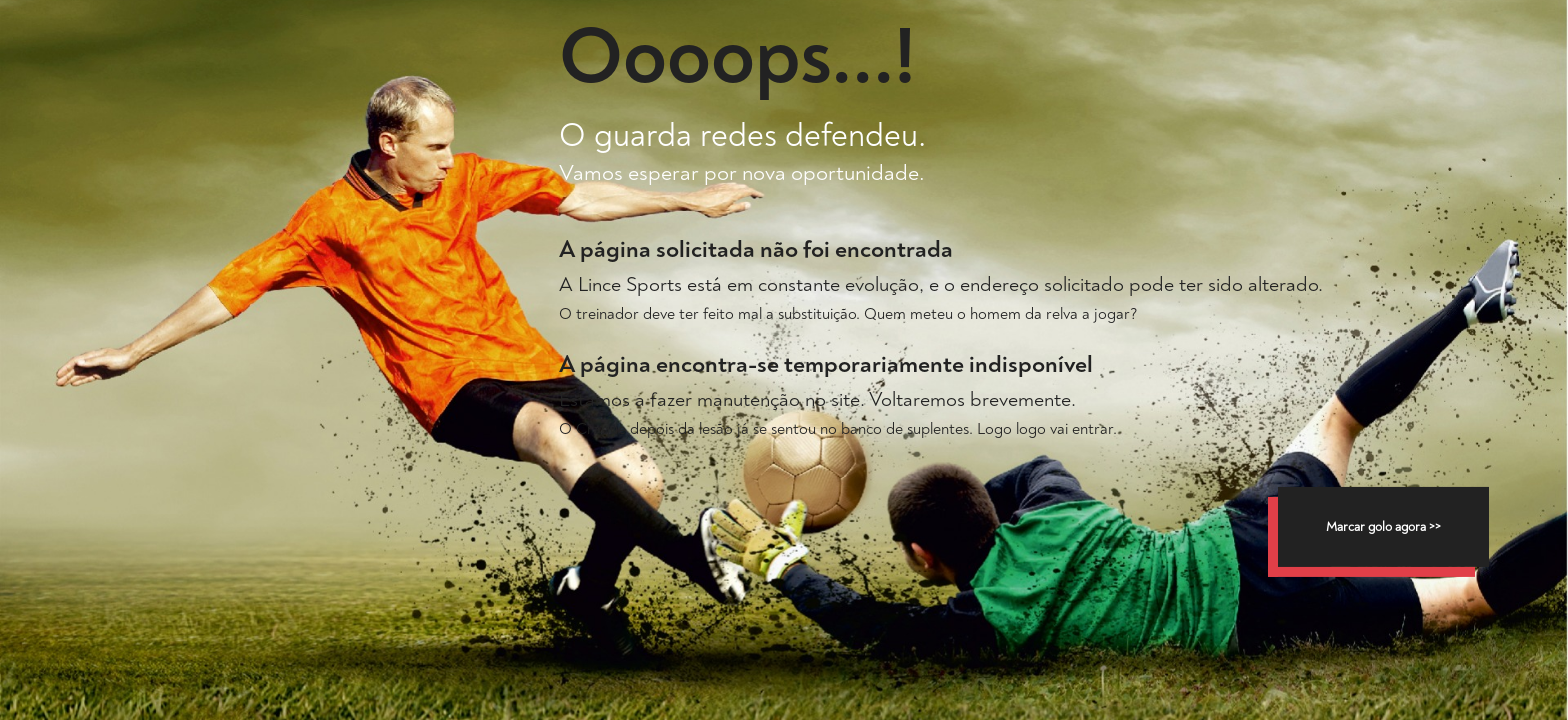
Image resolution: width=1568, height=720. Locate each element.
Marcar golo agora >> (1383, 527)
